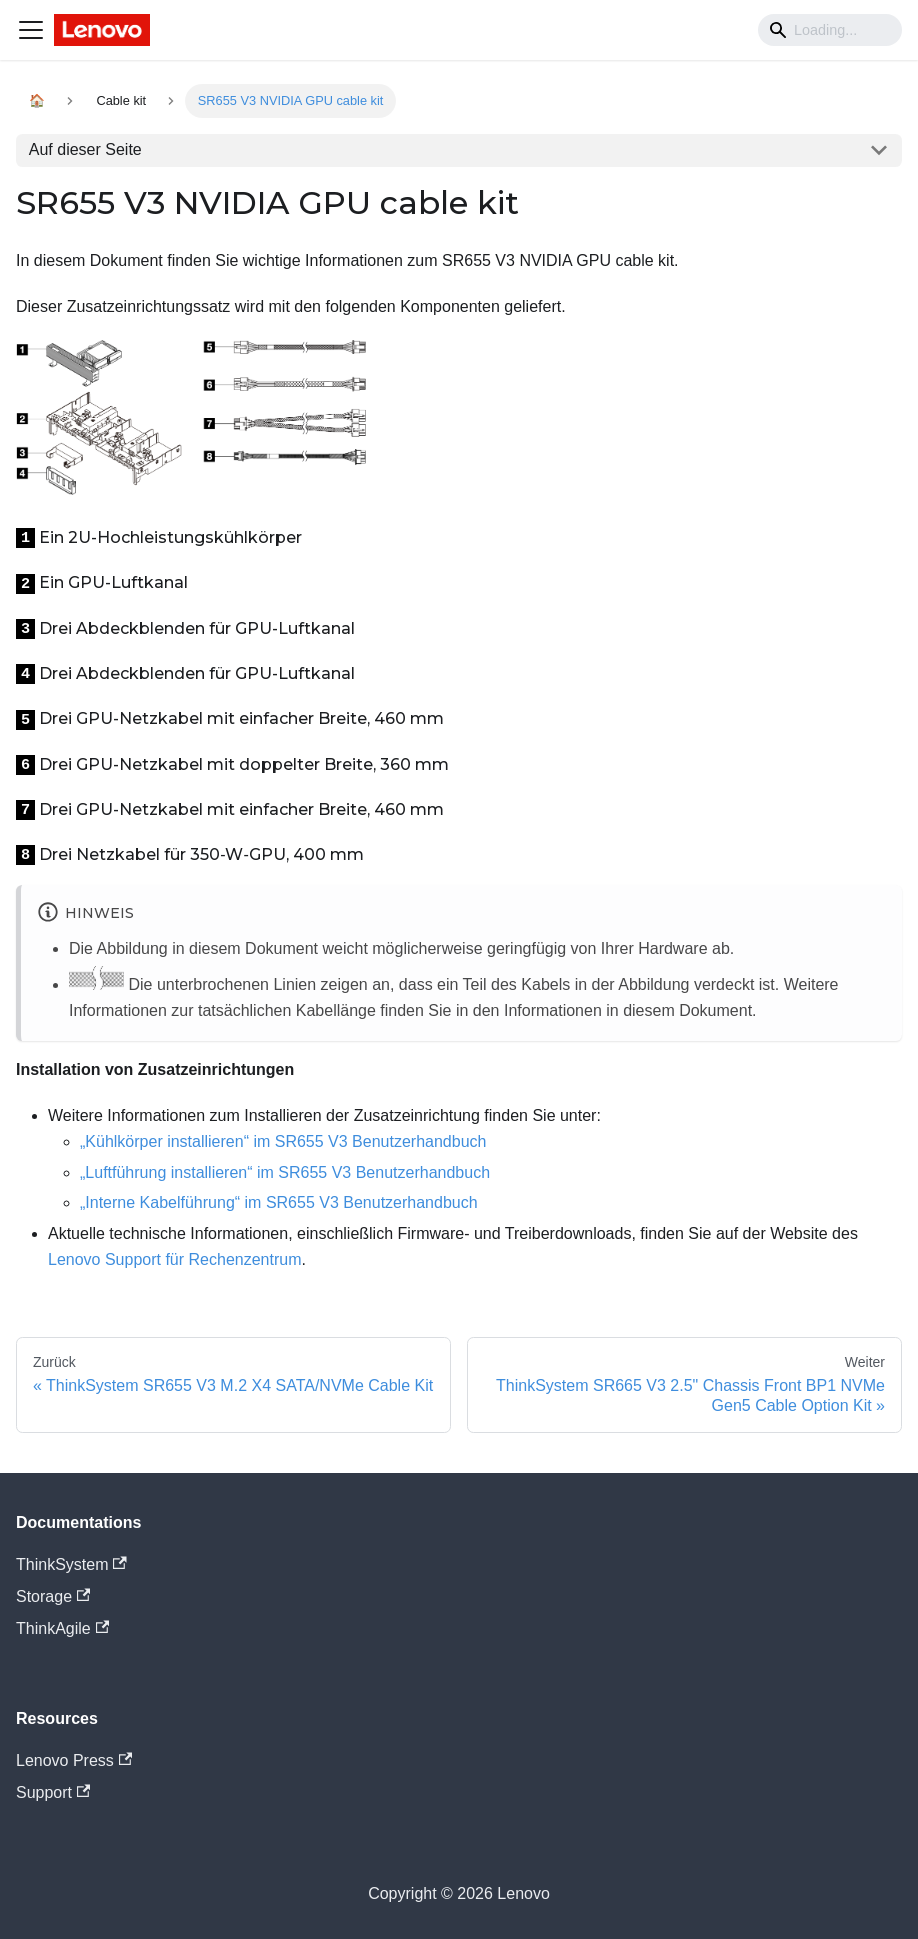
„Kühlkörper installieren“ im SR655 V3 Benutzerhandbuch (283, 1141)
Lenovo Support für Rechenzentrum (174, 1259)
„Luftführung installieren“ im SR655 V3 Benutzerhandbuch (285, 1172)
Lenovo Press (74, 1760)
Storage (53, 1596)
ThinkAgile (62, 1628)
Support (53, 1792)
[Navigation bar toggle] (31, 30)
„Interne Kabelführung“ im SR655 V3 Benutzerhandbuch (279, 1202)
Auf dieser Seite (85, 149)
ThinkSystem (71, 1564)
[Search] (830, 30)
